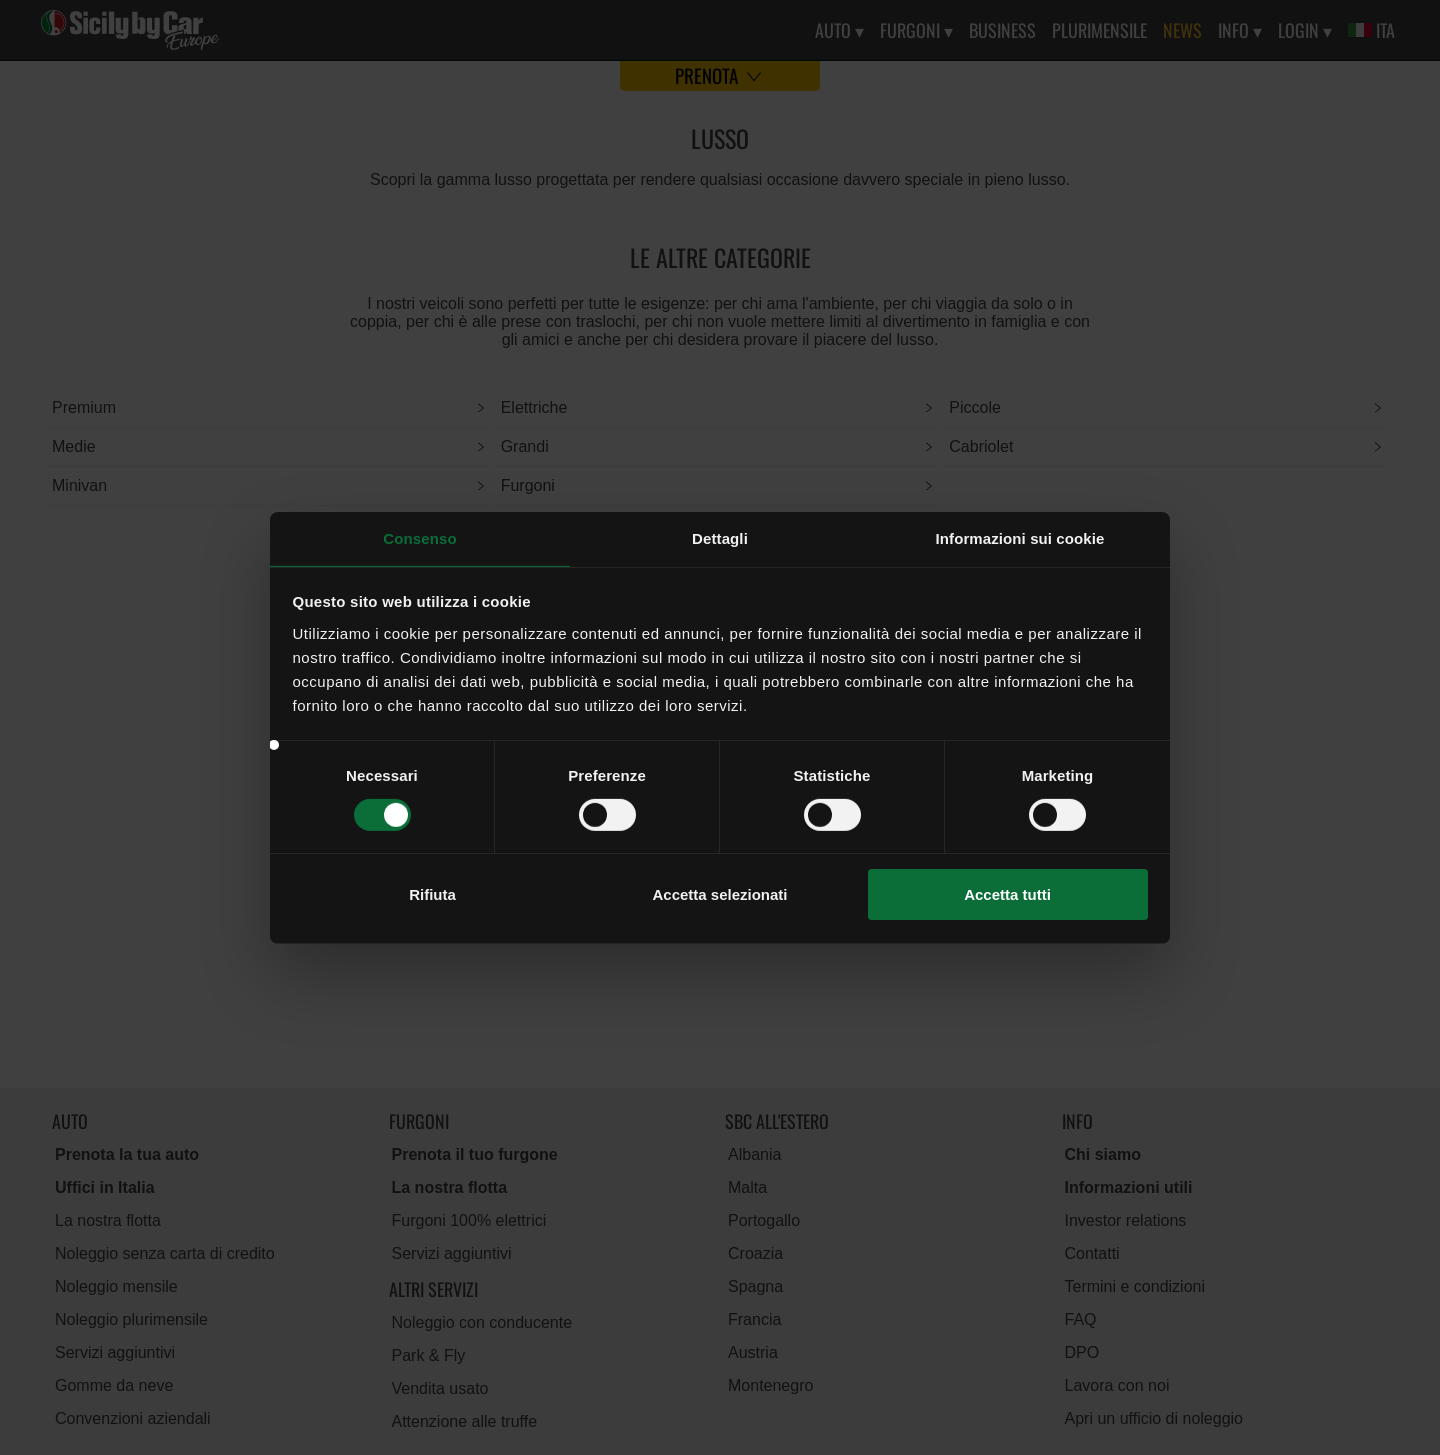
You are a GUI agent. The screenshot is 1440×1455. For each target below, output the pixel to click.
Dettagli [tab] (720, 537)
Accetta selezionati (719, 894)
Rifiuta (432, 894)
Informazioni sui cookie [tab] (1020, 537)
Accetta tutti (1007, 894)
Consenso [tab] (419, 537)
